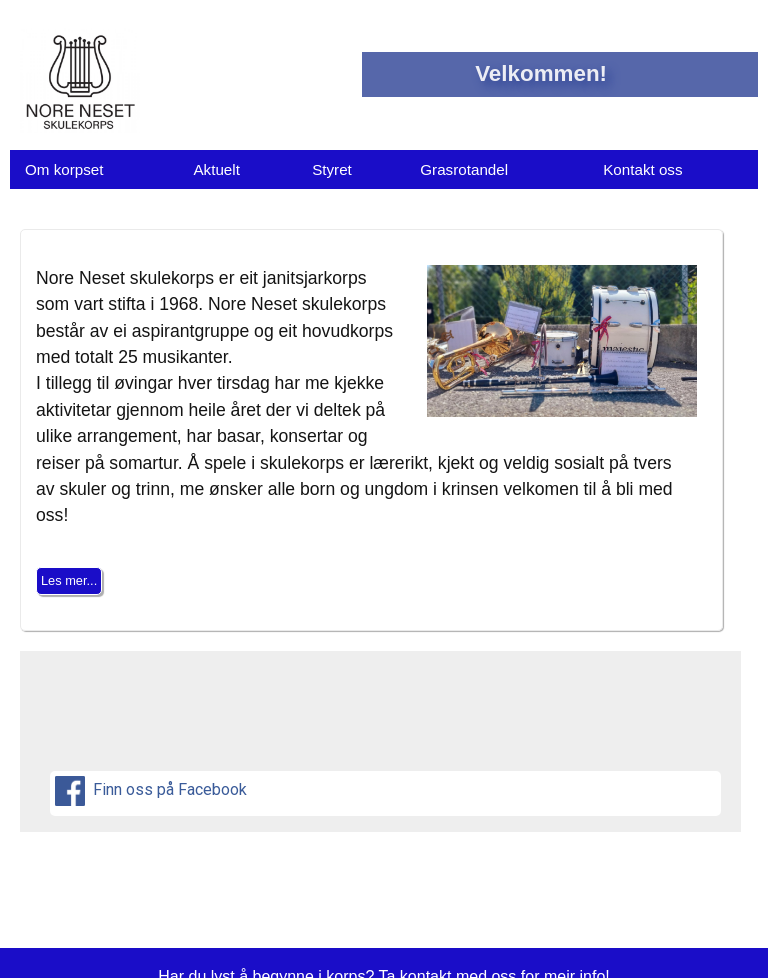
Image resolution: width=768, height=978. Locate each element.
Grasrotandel (464, 169)
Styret (332, 169)
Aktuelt (216, 169)
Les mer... (69, 580)
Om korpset (64, 169)
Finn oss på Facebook (153, 791)
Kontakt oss (642, 169)
